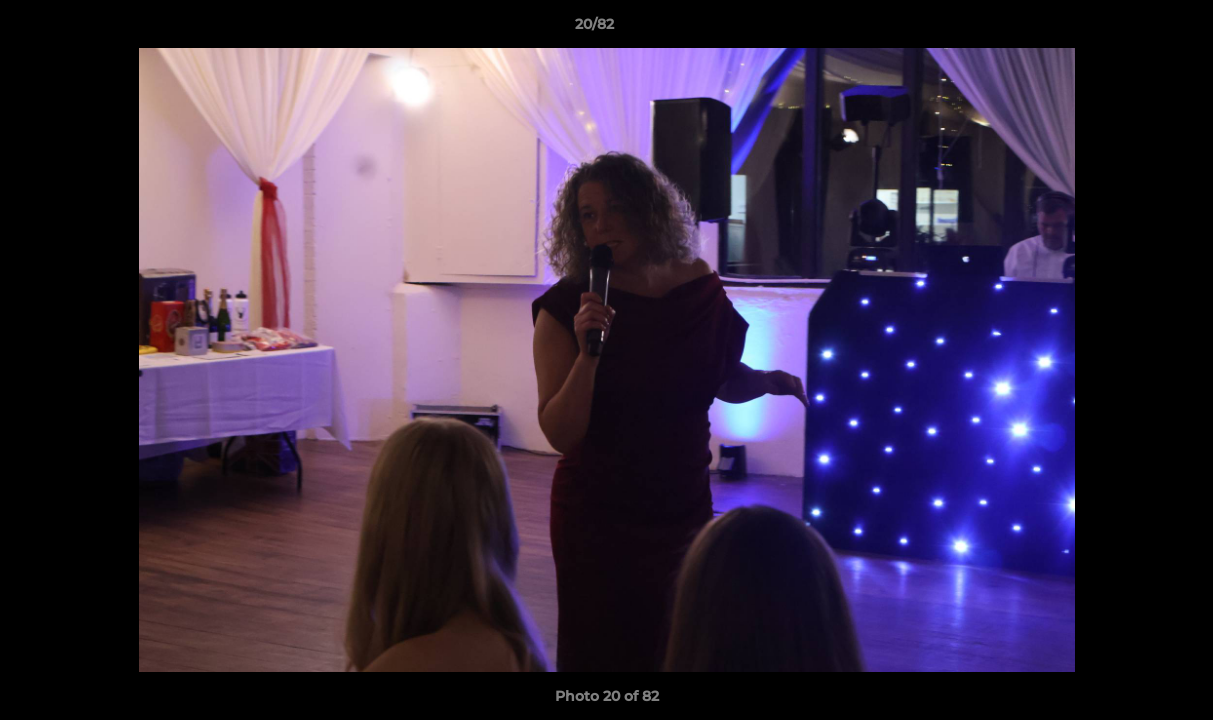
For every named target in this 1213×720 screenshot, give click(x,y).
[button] (1129, 29)
